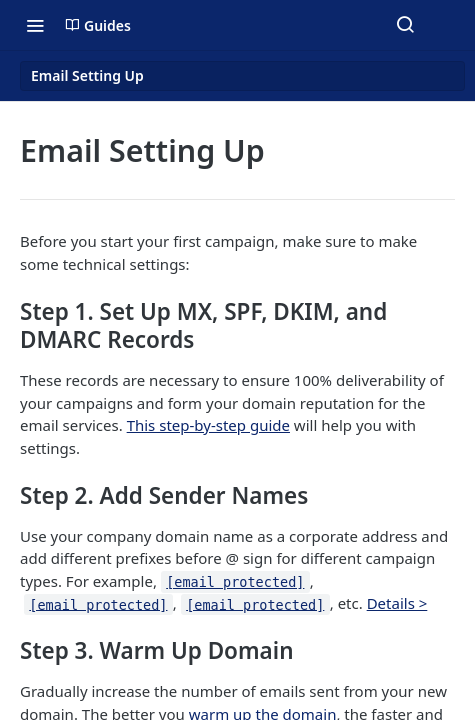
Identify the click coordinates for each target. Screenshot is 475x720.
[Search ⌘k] (405, 25)
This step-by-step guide (208, 425)
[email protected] (235, 582)
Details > (397, 603)
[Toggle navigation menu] (35, 25)
